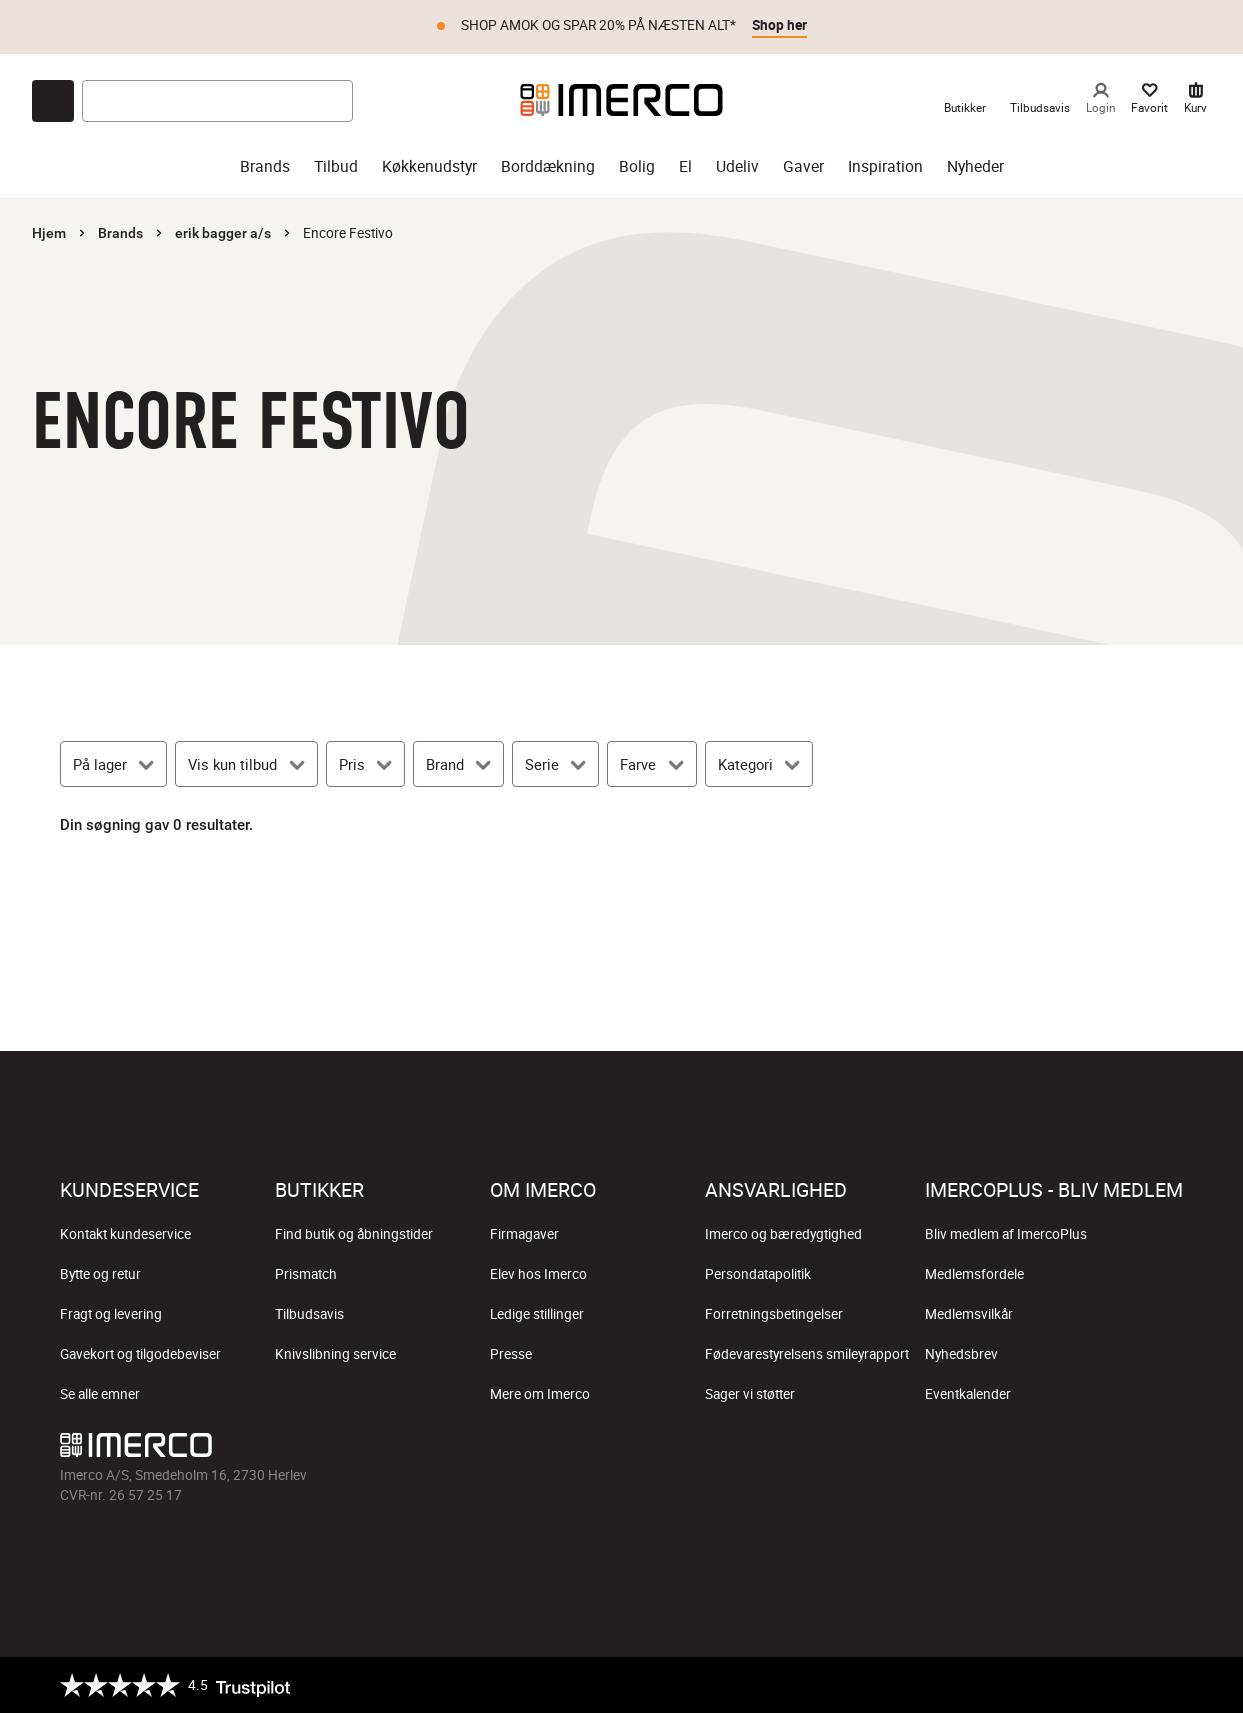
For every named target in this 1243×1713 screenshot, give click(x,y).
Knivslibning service (335, 1354)
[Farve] (651, 764)
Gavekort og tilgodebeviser (140, 1354)
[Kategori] (759, 764)
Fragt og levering (111, 1314)
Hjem (49, 233)
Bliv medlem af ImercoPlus (1006, 1234)
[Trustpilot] (175, 1685)
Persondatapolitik (758, 1274)
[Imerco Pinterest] (1119, 1450)
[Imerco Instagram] (1023, 1450)
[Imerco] (621, 100)
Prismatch (306, 1274)
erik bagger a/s (223, 233)
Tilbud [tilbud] (336, 166)
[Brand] (458, 764)
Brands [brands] (265, 166)
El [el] (685, 166)
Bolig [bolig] (637, 166)
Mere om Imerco (540, 1394)
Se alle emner (100, 1394)
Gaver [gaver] (803, 166)
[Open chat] (53, 101)
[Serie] (555, 764)
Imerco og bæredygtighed (783, 1234)
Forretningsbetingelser (774, 1314)
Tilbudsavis (309, 1314)
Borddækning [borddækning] (548, 166)
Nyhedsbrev (961, 1354)
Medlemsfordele (974, 1274)
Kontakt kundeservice (125, 1234)
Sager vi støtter (750, 1394)
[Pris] (365, 764)
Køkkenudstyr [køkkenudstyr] (429, 166)
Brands (120, 233)
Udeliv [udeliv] (737, 166)
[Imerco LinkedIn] (1167, 1450)
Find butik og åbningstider (354, 1234)
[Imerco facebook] (975, 1450)
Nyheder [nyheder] (975, 166)
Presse (511, 1354)
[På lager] (113, 764)
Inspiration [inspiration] (885, 166)
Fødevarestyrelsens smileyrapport (807, 1354)
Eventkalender (968, 1394)
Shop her (779, 25)
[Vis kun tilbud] (246, 764)
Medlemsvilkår (969, 1314)
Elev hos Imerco (538, 1274)
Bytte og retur (100, 1274)
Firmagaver (524, 1234)
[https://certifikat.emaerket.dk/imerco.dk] (1165, 1685)
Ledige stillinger (537, 1314)
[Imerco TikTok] (1071, 1450)
